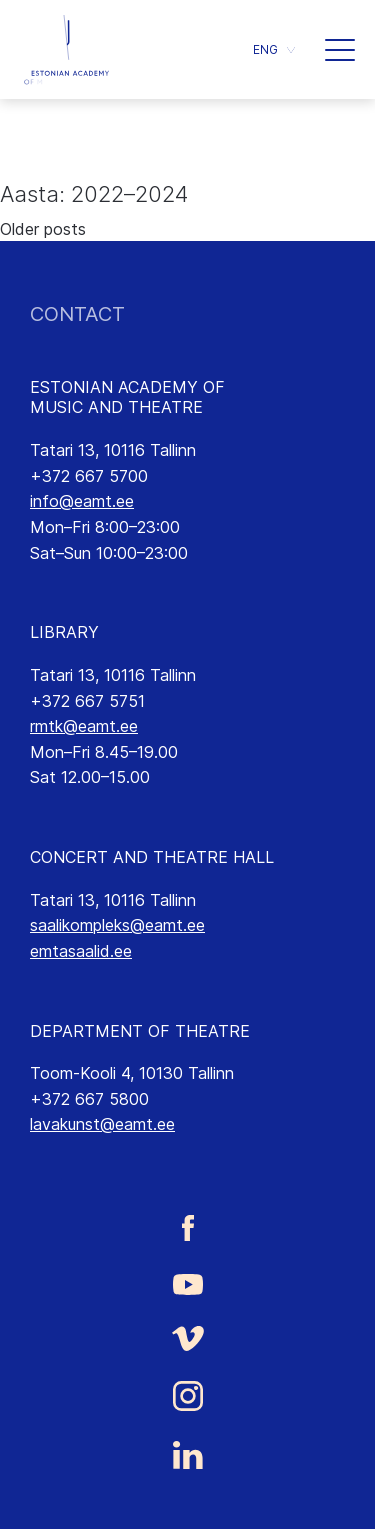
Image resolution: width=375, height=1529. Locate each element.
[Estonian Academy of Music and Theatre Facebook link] (187, 1227)
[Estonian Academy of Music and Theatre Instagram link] (187, 1396)
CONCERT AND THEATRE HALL (152, 857)
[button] (274, 49)
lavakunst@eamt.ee (102, 1124)
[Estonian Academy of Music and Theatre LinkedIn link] (187, 1455)
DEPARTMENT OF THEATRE (140, 1031)
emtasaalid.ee (81, 951)
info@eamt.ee (82, 501)
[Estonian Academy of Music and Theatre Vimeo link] (187, 1338)
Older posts (43, 229)
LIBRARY (64, 632)
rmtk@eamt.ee (84, 726)
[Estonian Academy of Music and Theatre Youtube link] (187, 1283)
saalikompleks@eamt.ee (117, 925)
